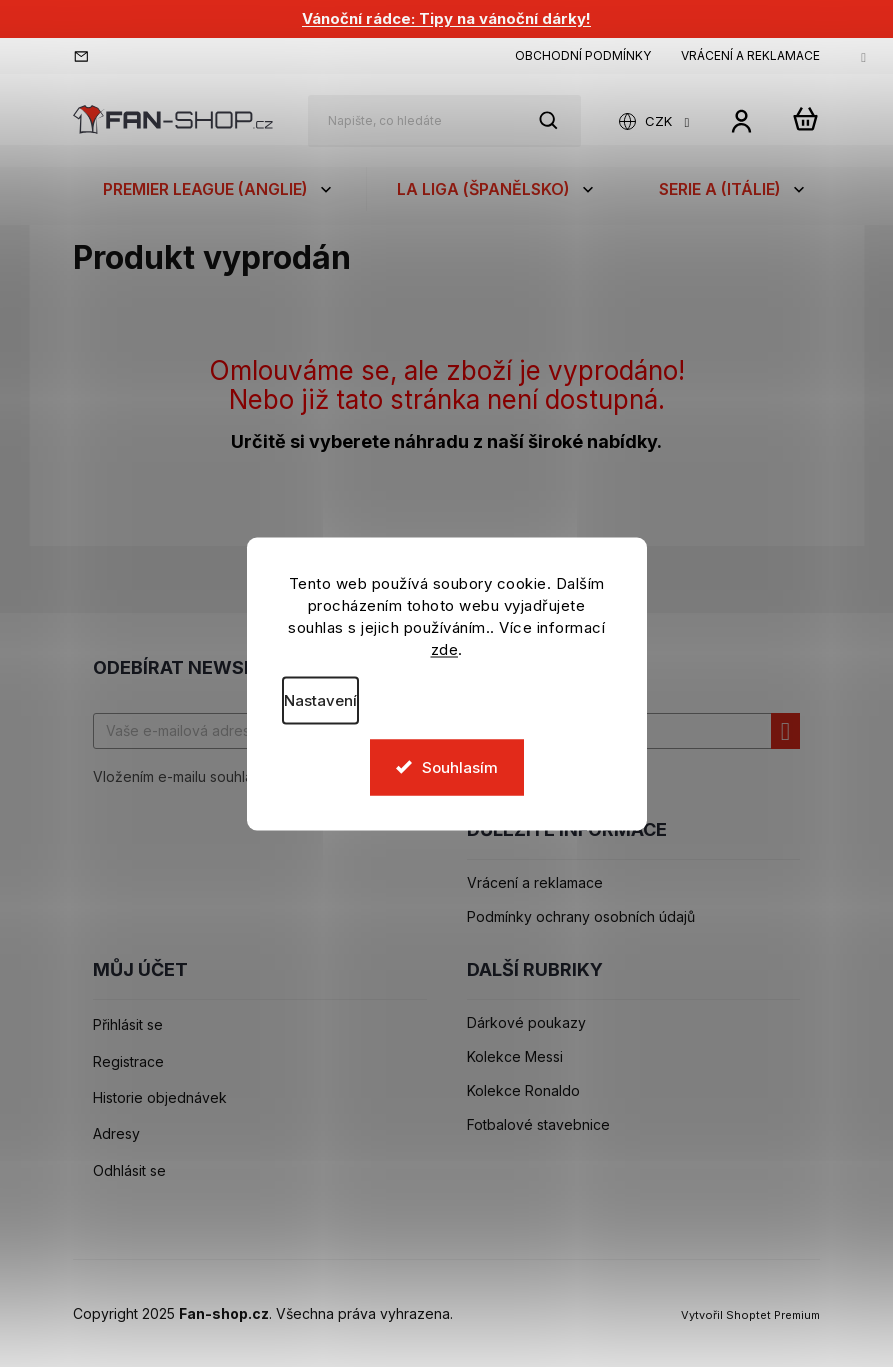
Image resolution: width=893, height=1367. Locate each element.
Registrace (128, 1062)
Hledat (559, 120)
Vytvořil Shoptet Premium (750, 1315)
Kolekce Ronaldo (523, 1091)
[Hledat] (444, 121)
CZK (660, 121)
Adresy (116, 1134)
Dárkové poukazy (526, 1023)
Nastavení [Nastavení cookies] (320, 699)
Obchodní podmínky (583, 55)
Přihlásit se (128, 1025)
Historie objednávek (160, 1098)
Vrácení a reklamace (750, 55)
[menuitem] (219, 189)
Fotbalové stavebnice (538, 1125)
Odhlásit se (129, 1171)
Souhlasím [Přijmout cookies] (460, 766)
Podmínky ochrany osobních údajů (581, 917)
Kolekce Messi (515, 1057)
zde (445, 648)
